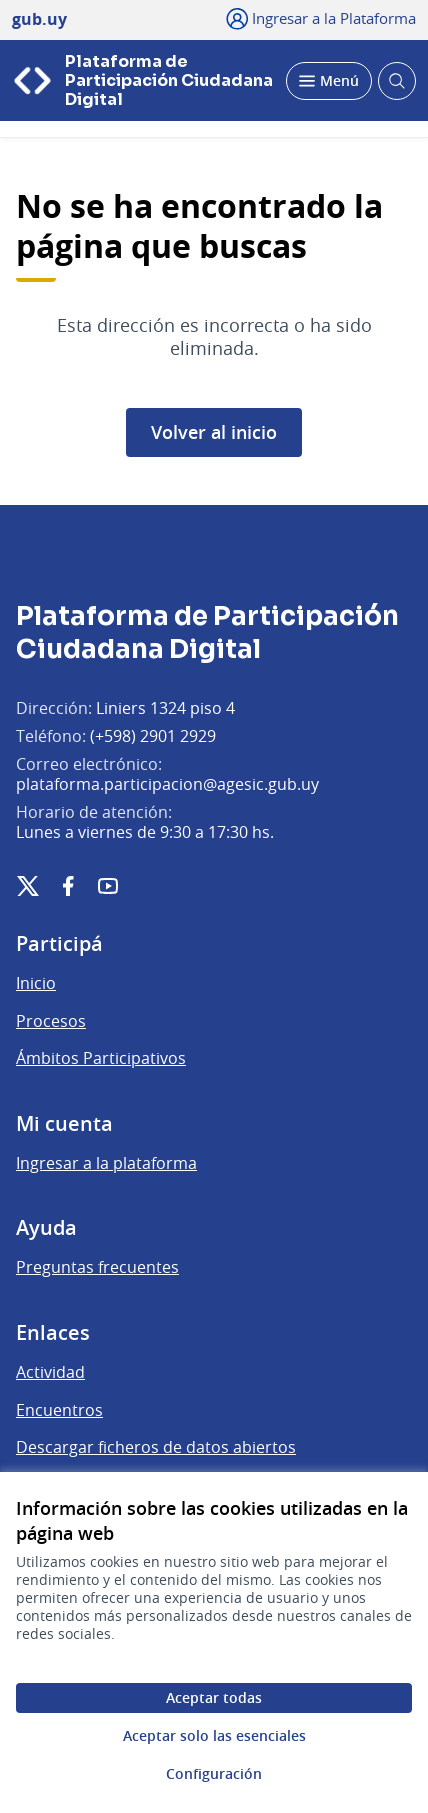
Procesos (51, 1021)
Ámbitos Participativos (101, 1058)
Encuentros (59, 1410)
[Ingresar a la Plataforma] (321, 18)
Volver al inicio (214, 432)
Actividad (50, 1372)
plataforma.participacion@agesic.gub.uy (167, 784)
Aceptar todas (214, 1697)
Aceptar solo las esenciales (214, 1735)
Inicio (36, 983)
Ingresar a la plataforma (106, 1163)
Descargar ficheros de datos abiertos (156, 1447)
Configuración (214, 1773)
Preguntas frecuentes (97, 1267)
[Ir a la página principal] (143, 80)
